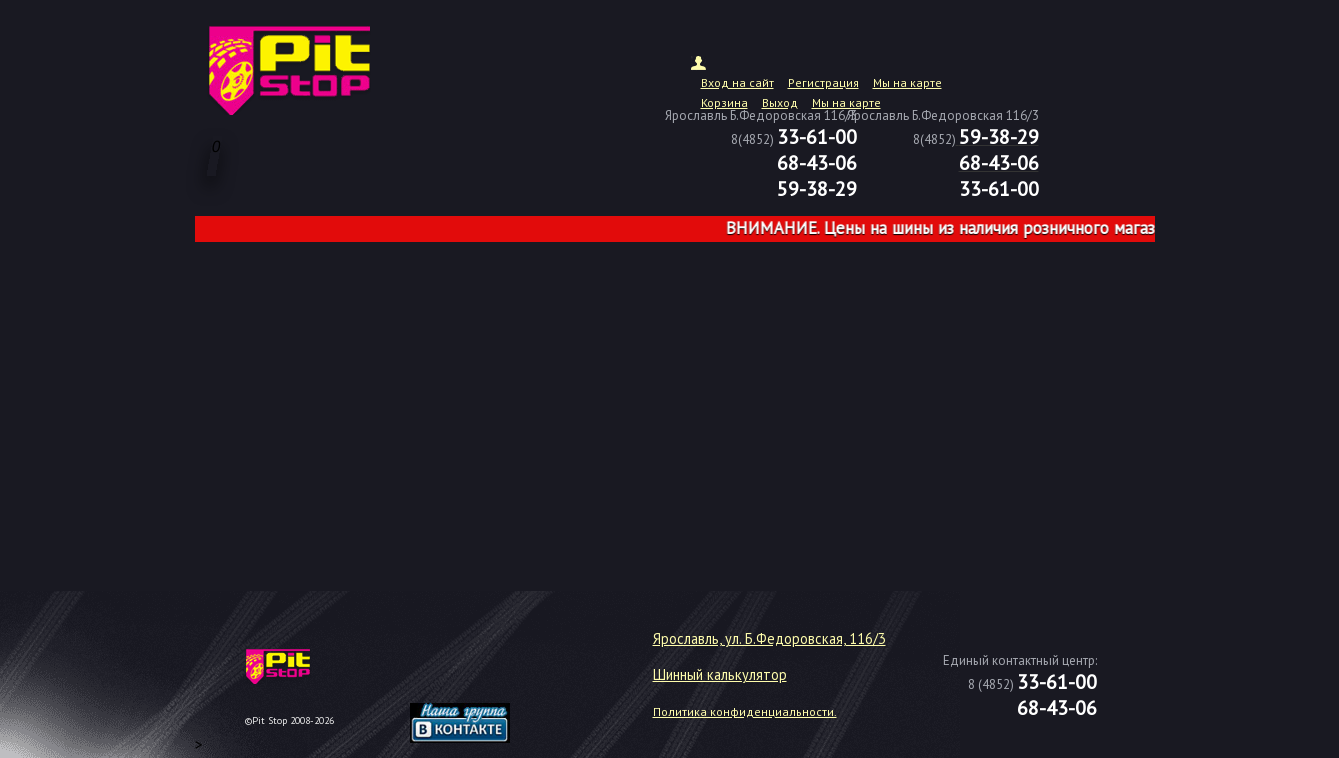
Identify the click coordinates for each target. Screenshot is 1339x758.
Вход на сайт (737, 82)
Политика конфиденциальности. (745, 711)
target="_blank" (485, 674)
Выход (780, 102)
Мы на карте (907, 82)
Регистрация (823, 82)
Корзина (724, 102)
